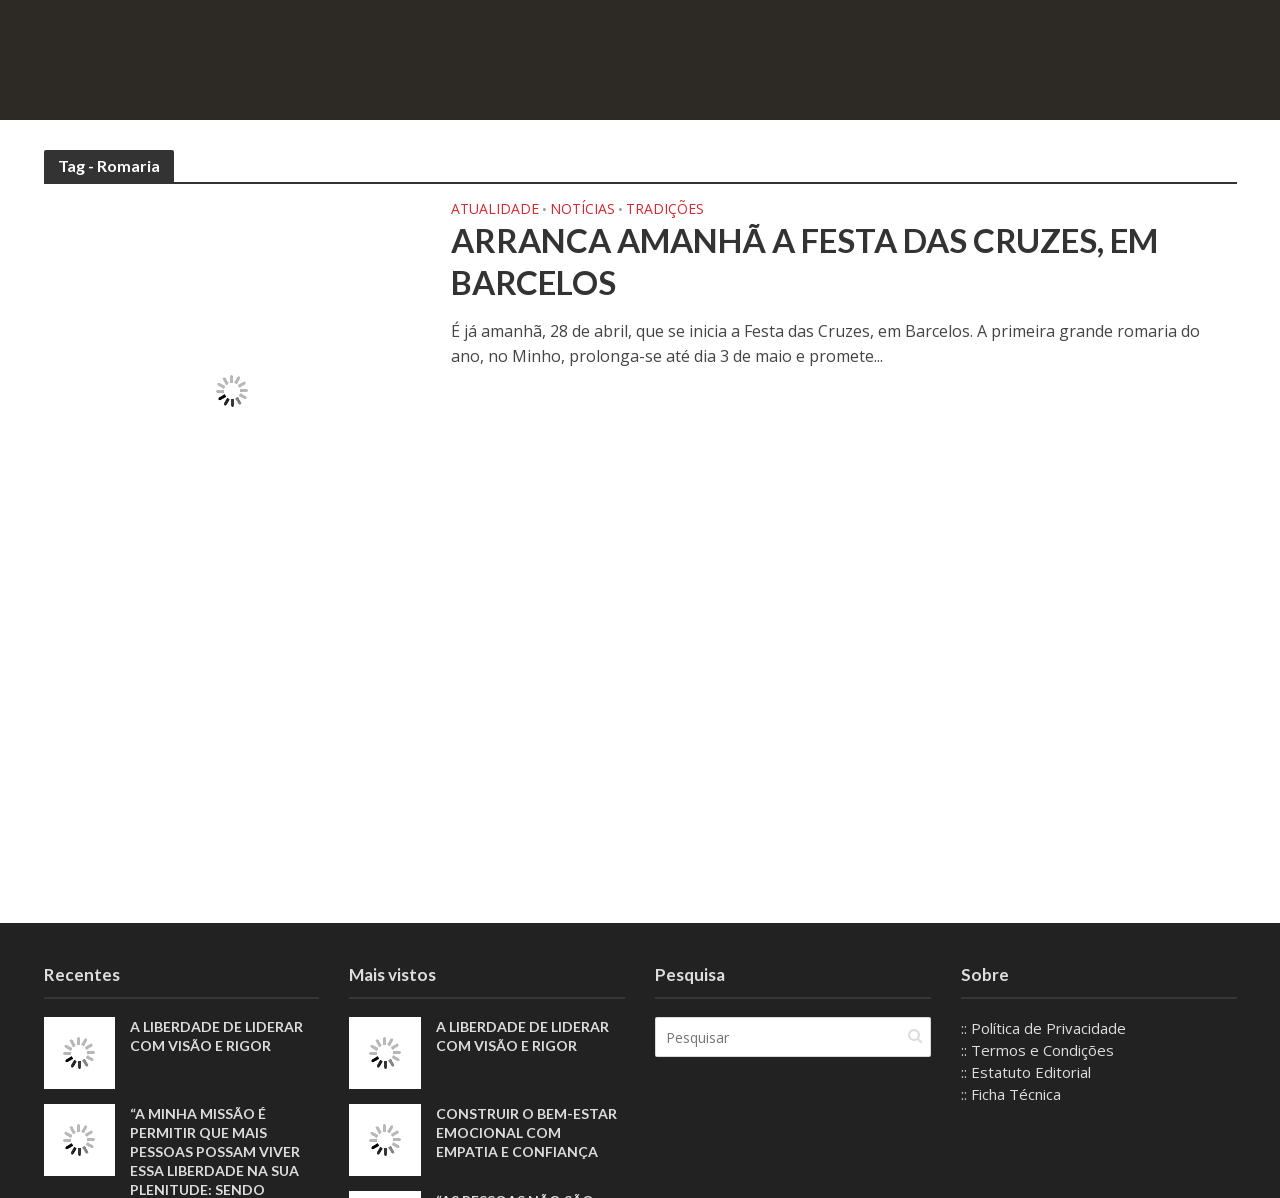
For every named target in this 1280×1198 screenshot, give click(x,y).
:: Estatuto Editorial (1026, 1072)
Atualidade (495, 210)
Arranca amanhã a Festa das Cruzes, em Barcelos (804, 261)
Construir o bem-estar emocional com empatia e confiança (526, 1132)
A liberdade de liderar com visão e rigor (216, 1036)
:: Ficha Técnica (1011, 1094)
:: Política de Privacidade (1043, 1028)
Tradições (665, 210)
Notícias (582, 210)
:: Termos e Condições (1037, 1050)
